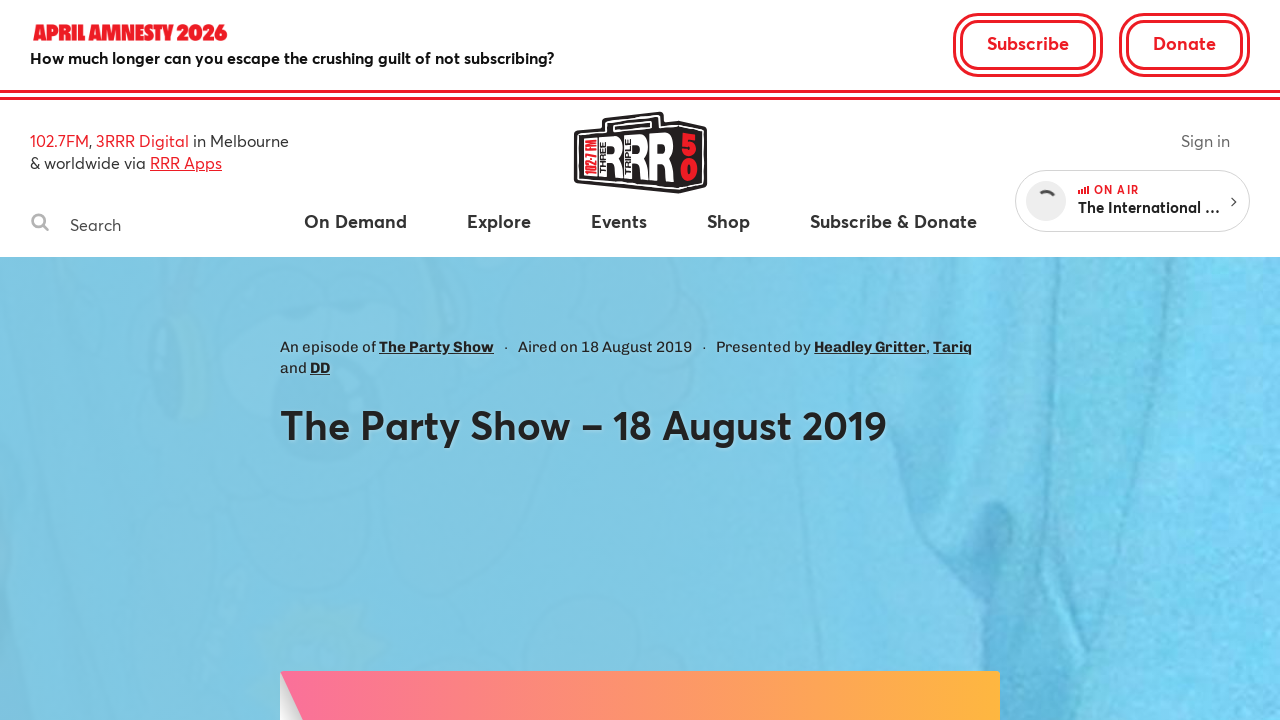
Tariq (952, 347)
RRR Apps (186, 162)
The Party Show (436, 347)
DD (320, 368)
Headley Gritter (870, 347)
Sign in (1205, 140)
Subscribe (1028, 43)
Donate (1184, 43)
